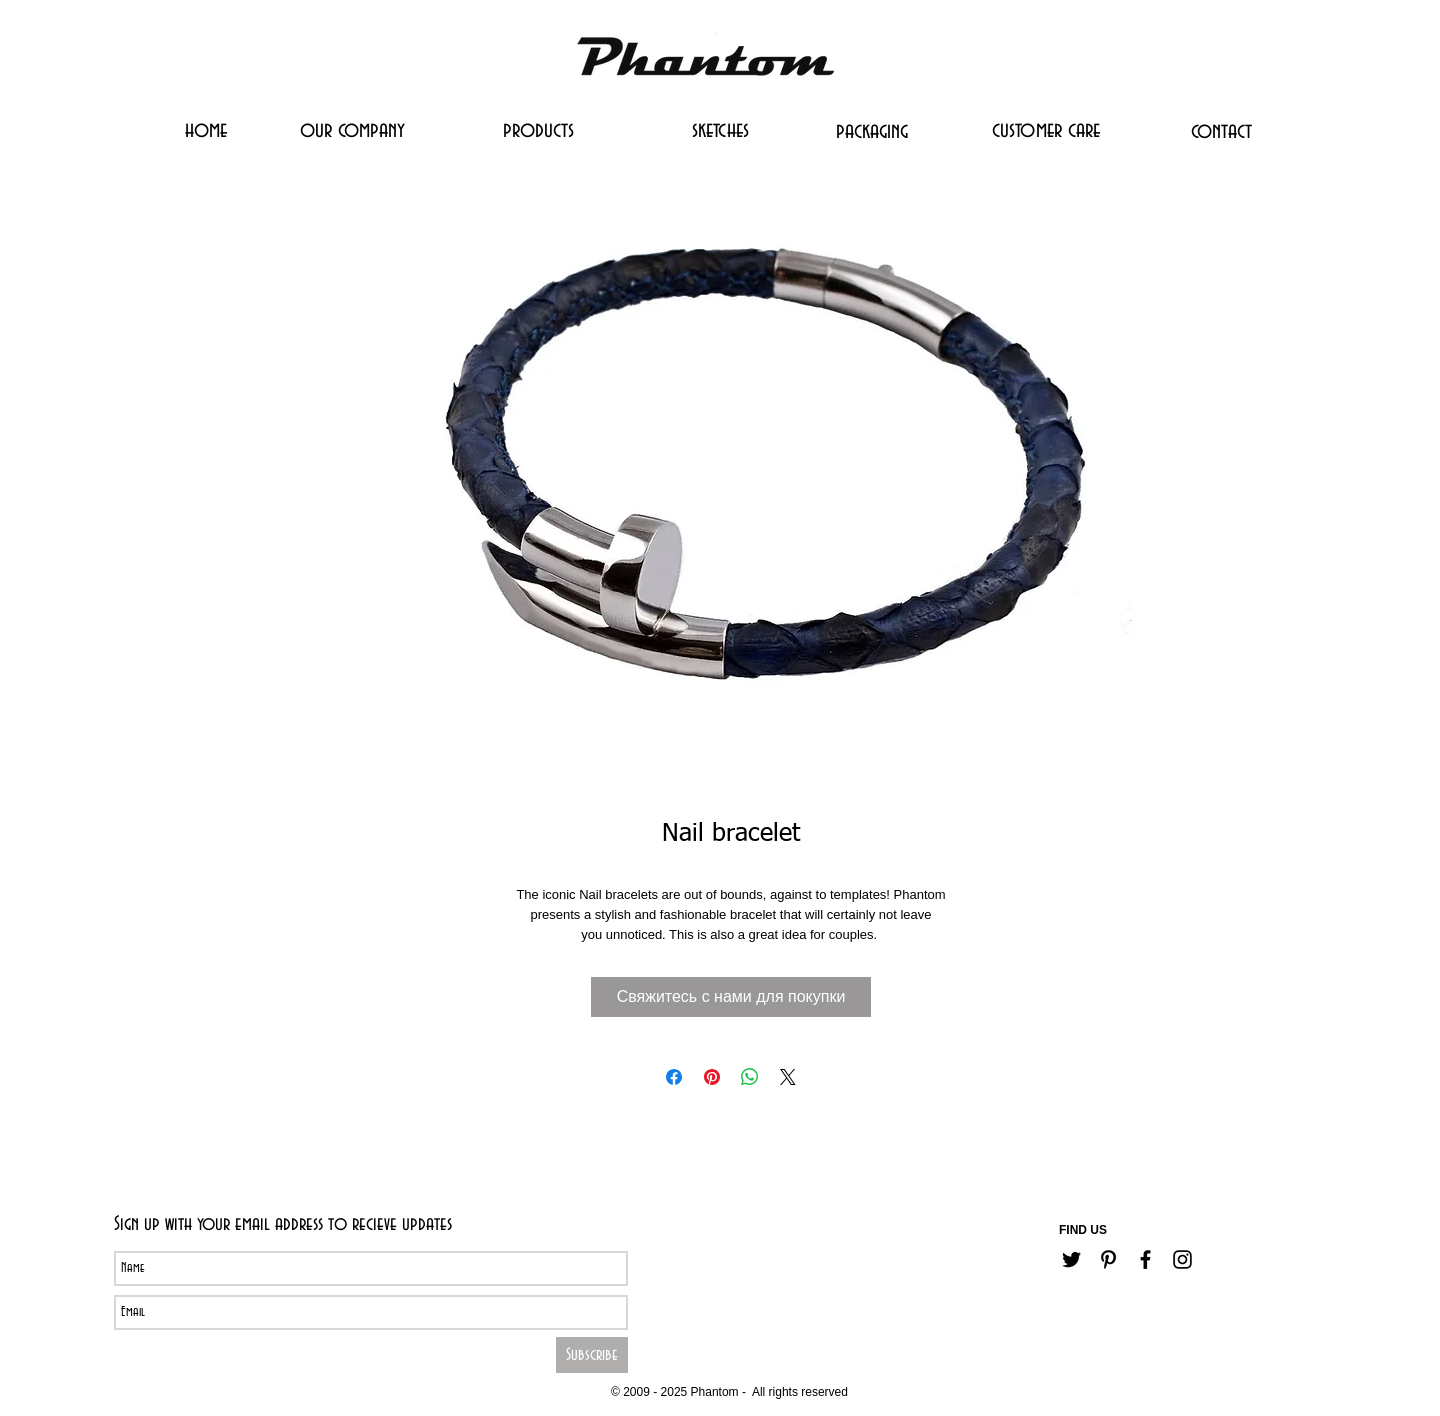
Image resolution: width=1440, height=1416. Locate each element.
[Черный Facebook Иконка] (1145, 1259)
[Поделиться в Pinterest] (712, 1077)
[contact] (1221, 131)
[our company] (352, 130)
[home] (205, 130)
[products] (538, 130)
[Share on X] (788, 1077)
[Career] (664, 1361)
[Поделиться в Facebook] (674, 1077)
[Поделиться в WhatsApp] (750, 1077)
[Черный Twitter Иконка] (1071, 1259)
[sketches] (720, 130)
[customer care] (1046, 130)
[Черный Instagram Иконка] (1182, 1259)
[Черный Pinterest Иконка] (1108, 1259)
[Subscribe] (592, 1355)
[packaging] (872, 131)
